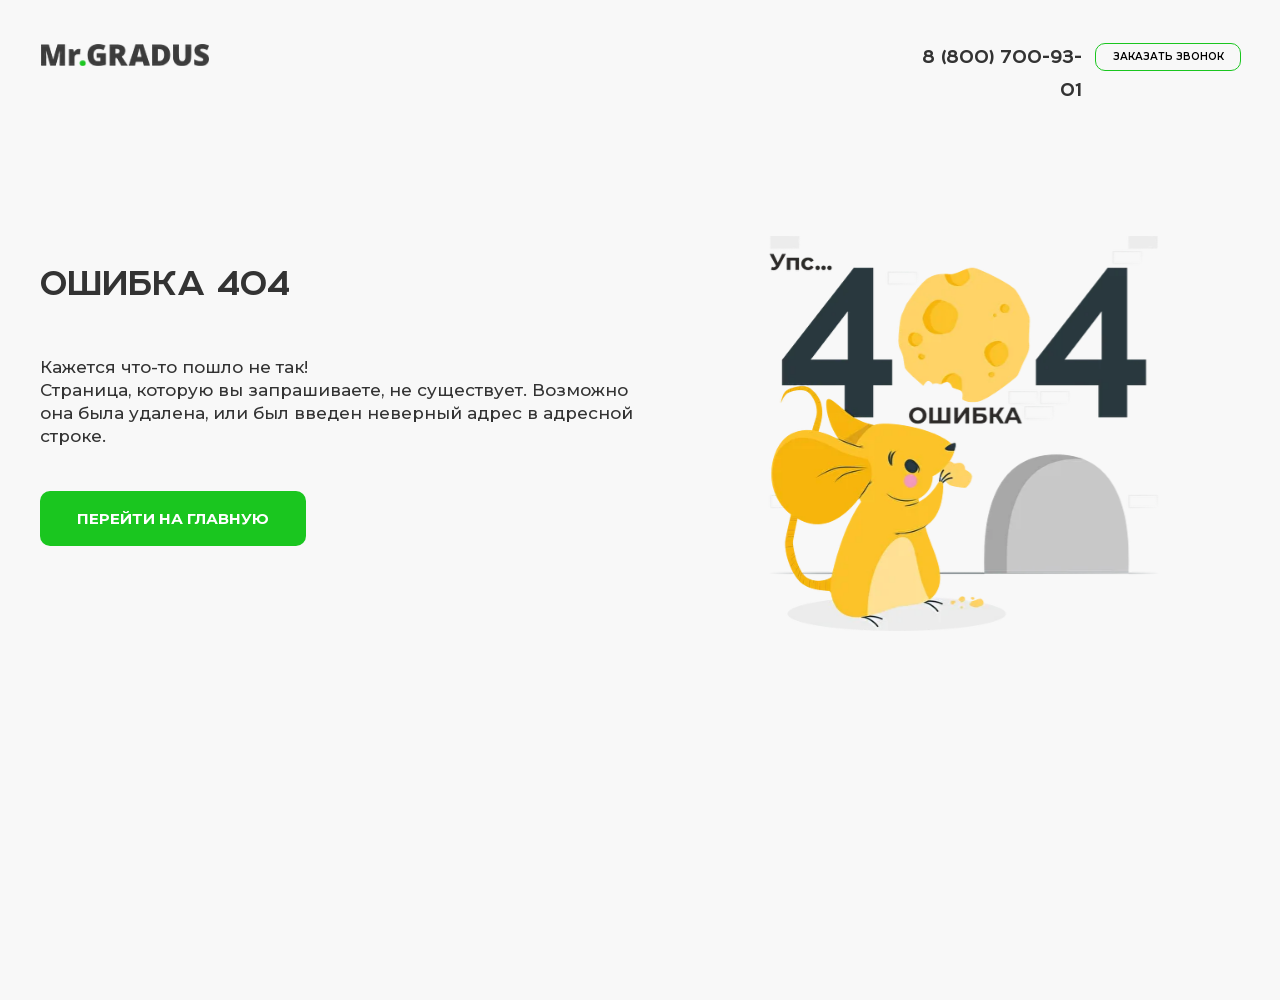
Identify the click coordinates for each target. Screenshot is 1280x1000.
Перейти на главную (173, 518)
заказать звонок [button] (1168, 56)
